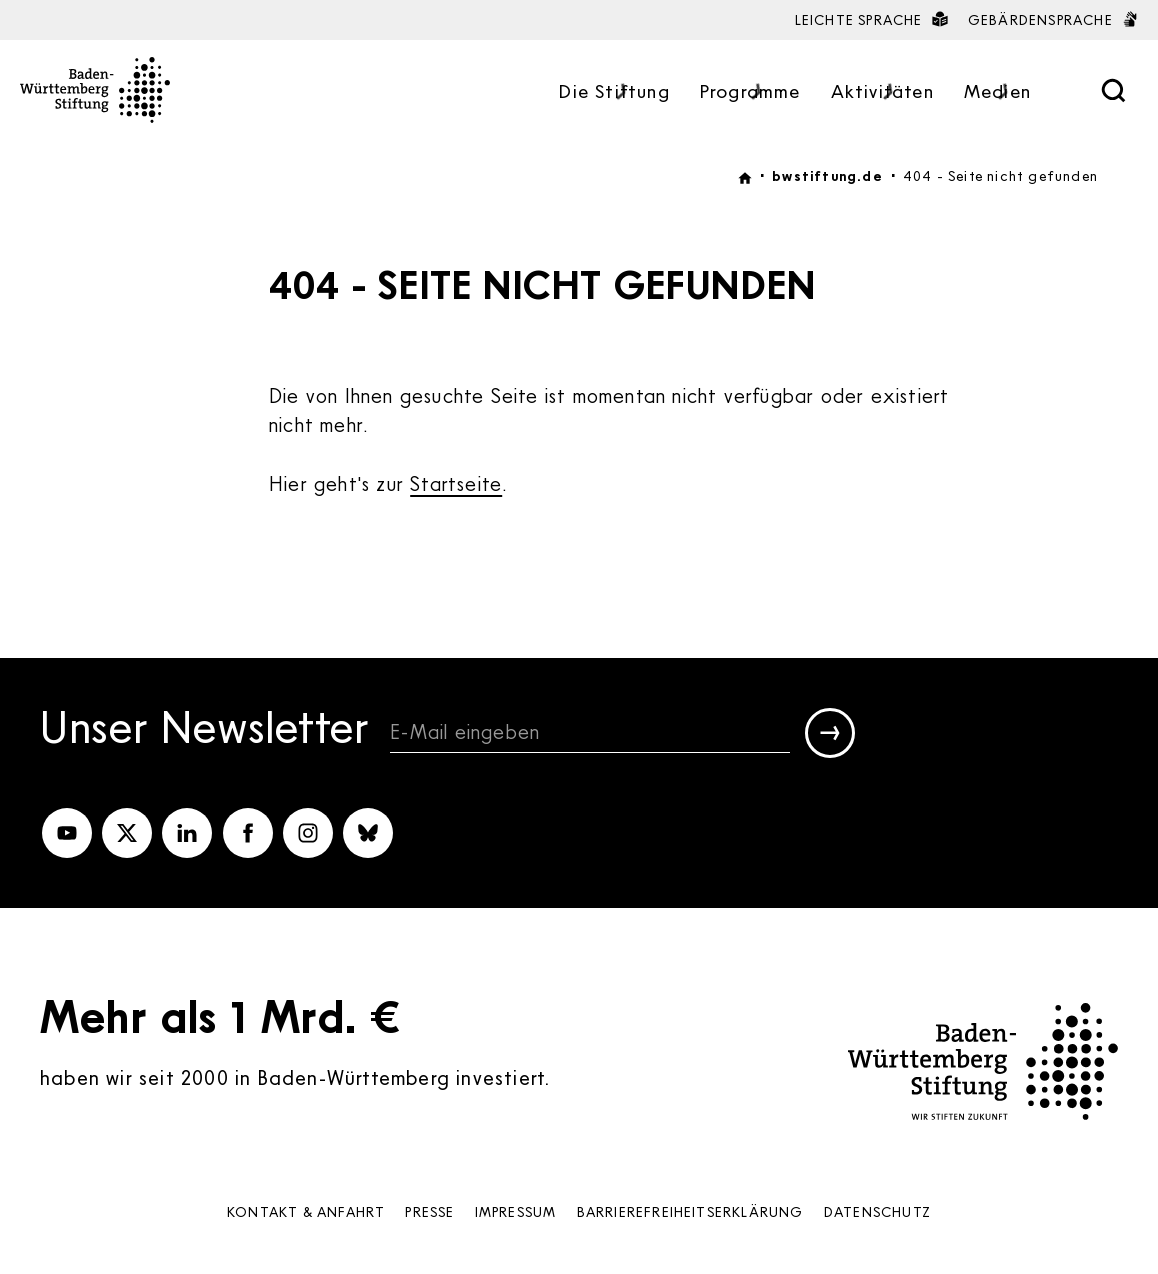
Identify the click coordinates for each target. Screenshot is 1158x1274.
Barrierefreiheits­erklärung (690, 1211)
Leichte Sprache (871, 19)
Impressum (516, 1211)
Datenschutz (877, 1211)
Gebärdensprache (1053, 19)
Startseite (456, 483)
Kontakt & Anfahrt (306, 1211)
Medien (997, 92)
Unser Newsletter (205, 730)
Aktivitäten (882, 92)
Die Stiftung (614, 92)
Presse (429, 1211)
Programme (750, 92)
